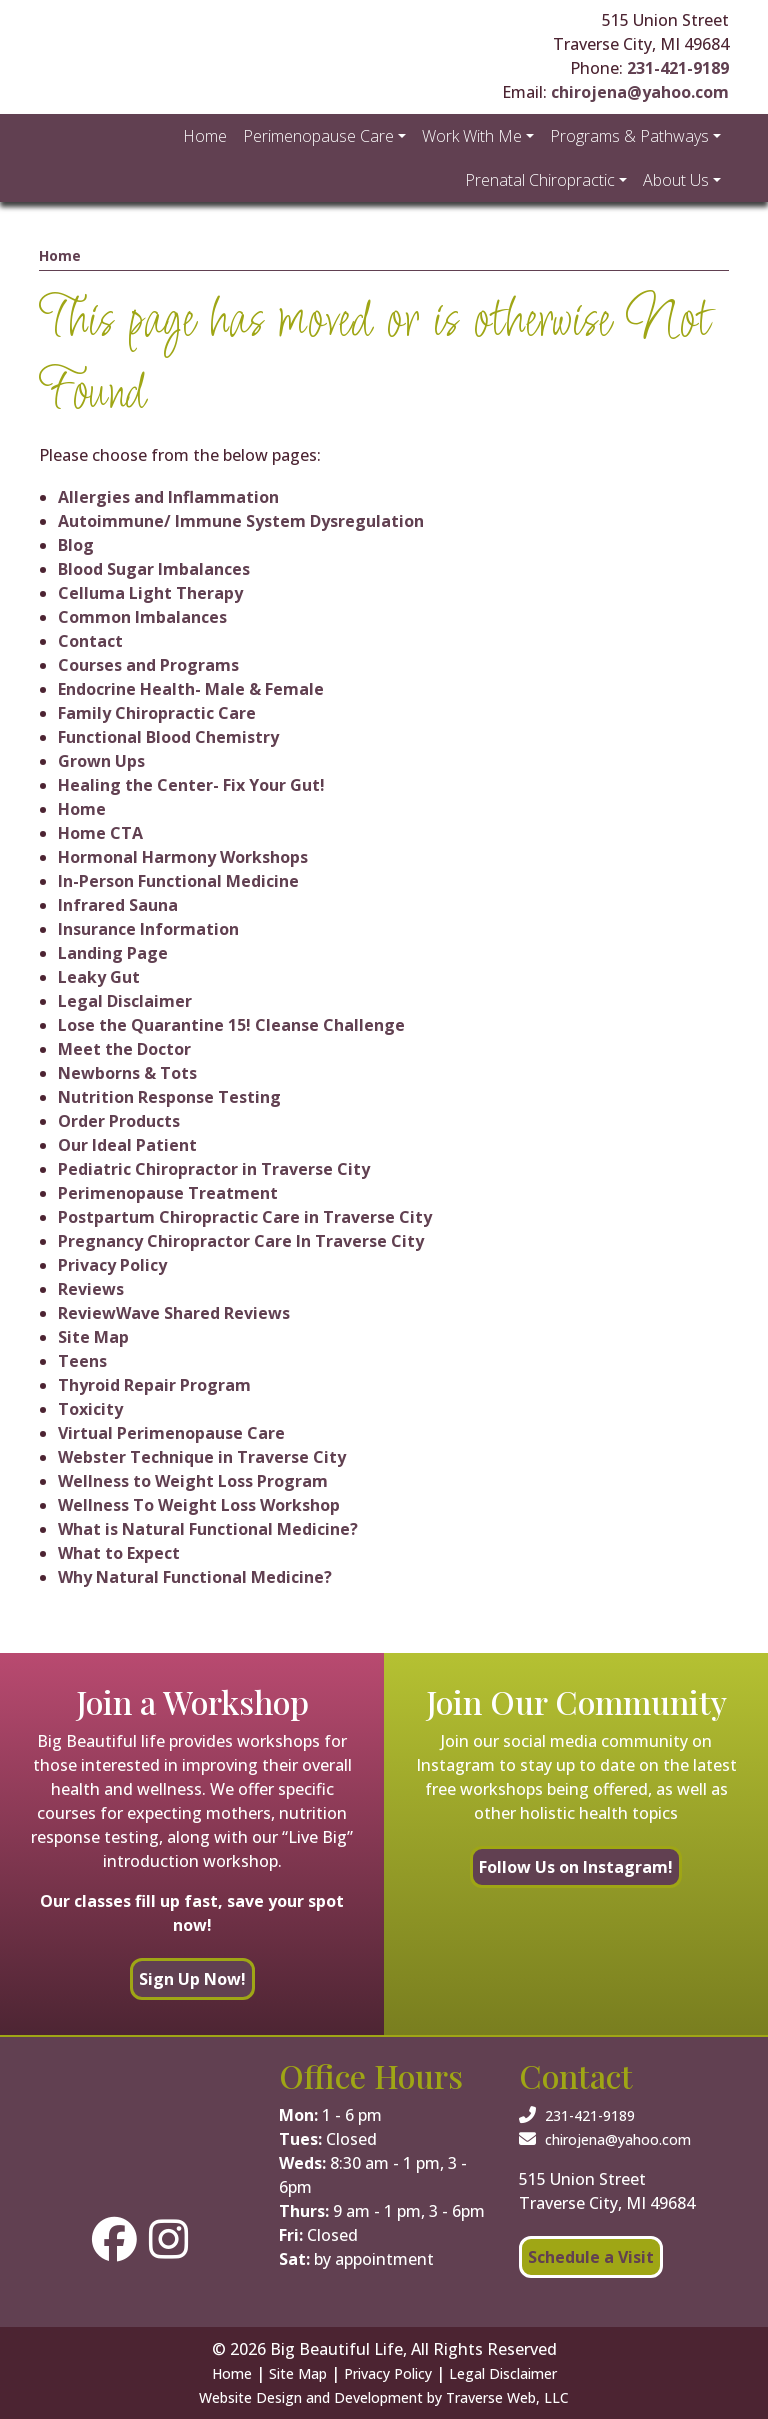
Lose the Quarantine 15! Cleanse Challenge (231, 1025)
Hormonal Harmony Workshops (183, 857)
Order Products (119, 1121)
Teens (82, 1361)
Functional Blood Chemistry (168, 737)
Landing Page (113, 953)
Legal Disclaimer (125, 1001)
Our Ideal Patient (127, 1145)
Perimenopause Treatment (168, 1193)
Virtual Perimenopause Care (171, 1433)
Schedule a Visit (591, 2257)
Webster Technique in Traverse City (202, 1457)
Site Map (93, 1337)
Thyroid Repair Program (154, 1385)
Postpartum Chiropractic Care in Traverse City (245, 1217)
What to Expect (119, 1553)
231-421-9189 (678, 68)
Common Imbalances (142, 617)
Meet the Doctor (124, 1049)
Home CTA (100, 833)
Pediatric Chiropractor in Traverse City (214, 1169)
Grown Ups (101, 761)
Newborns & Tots (127, 1073)
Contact (90, 641)
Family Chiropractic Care (157, 713)
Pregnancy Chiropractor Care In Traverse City (241, 1241)
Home (60, 255)
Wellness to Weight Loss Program (193, 1481)
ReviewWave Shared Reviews (174, 1313)
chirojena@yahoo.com (640, 92)
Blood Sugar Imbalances (154, 569)
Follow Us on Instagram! (576, 1867)
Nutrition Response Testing (169, 1097)
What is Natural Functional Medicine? (208, 1529)
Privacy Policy (112, 1265)
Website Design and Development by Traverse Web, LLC (384, 2397)
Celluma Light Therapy (150, 593)
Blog (76, 545)
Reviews (91, 1289)
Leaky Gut (99, 977)
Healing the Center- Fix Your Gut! (191, 785)
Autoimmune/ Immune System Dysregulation (241, 521)
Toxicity (90, 1409)
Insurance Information (148, 929)
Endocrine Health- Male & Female (191, 689)
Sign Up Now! (192, 1979)
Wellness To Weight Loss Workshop (199, 1505)
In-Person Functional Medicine (178, 881)
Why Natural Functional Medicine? (195, 1577)
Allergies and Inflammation (168, 497)
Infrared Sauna (118, 905)
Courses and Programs (148, 665)
